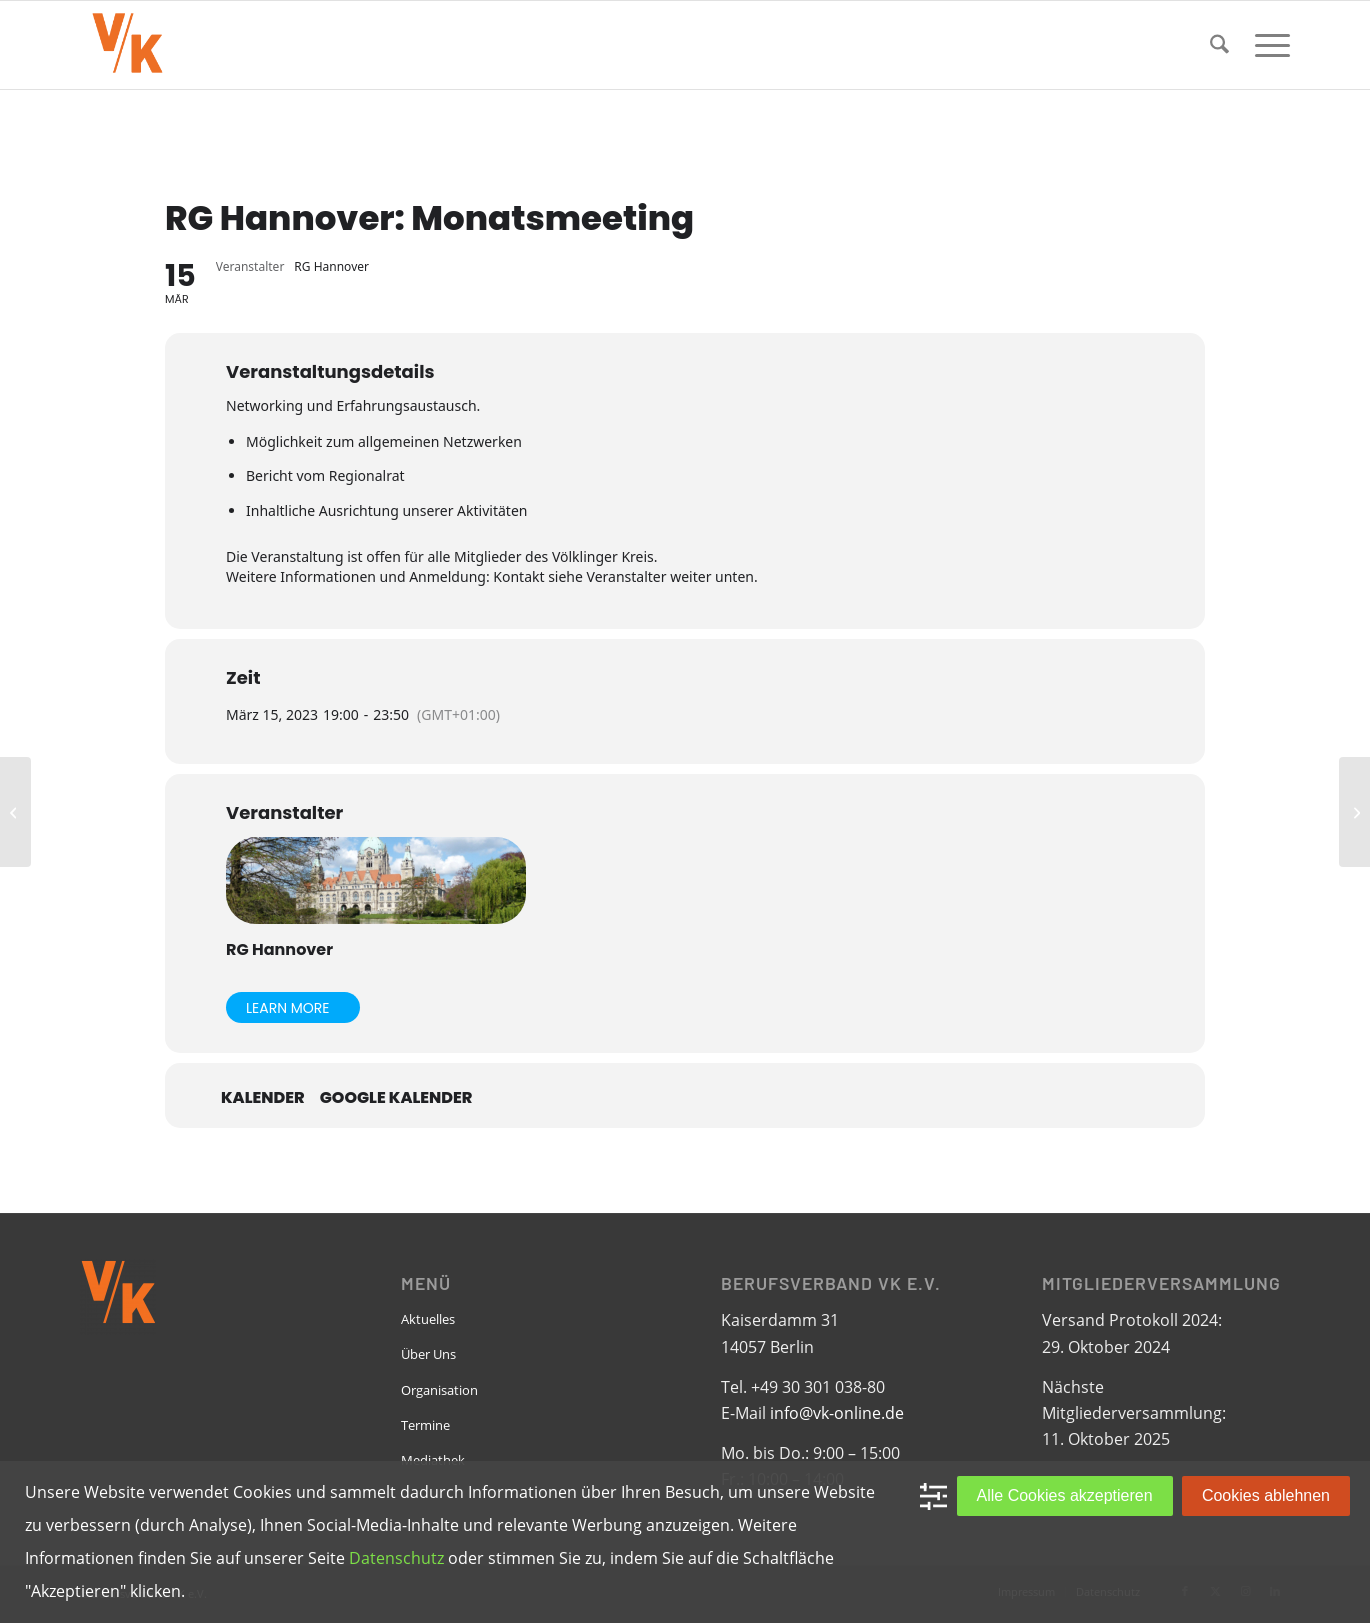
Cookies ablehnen (1266, 1495)
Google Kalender (396, 1098)
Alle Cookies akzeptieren (1065, 1495)
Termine (425, 1425)
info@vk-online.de (837, 1413)
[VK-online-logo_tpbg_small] (127, 45)
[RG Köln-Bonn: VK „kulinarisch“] (1354, 812)
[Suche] (1219, 45)
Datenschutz (396, 1558)
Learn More (288, 1008)
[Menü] (1266, 45)
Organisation (439, 1390)
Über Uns (428, 1354)
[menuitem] (1219, 45)
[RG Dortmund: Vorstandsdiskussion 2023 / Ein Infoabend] (15, 812)
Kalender (263, 1098)
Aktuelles (428, 1319)
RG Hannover (279, 949)
